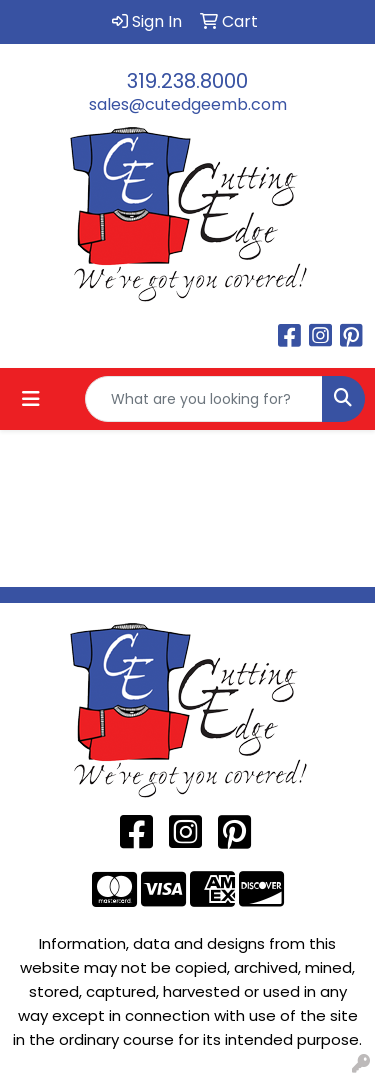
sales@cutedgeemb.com (188, 104)
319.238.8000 (187, 81)
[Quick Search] (204, 399)
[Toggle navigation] (31, 399)
